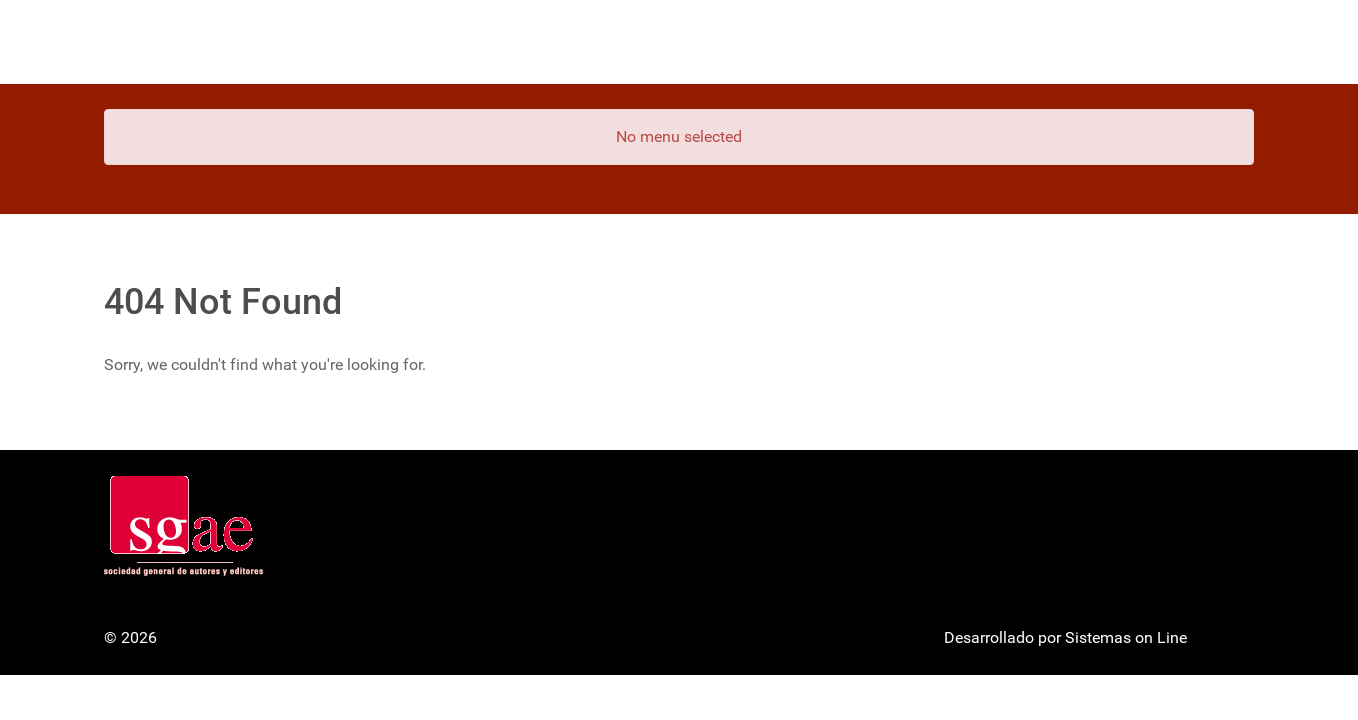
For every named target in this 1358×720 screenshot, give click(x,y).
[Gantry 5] (179, 42)
